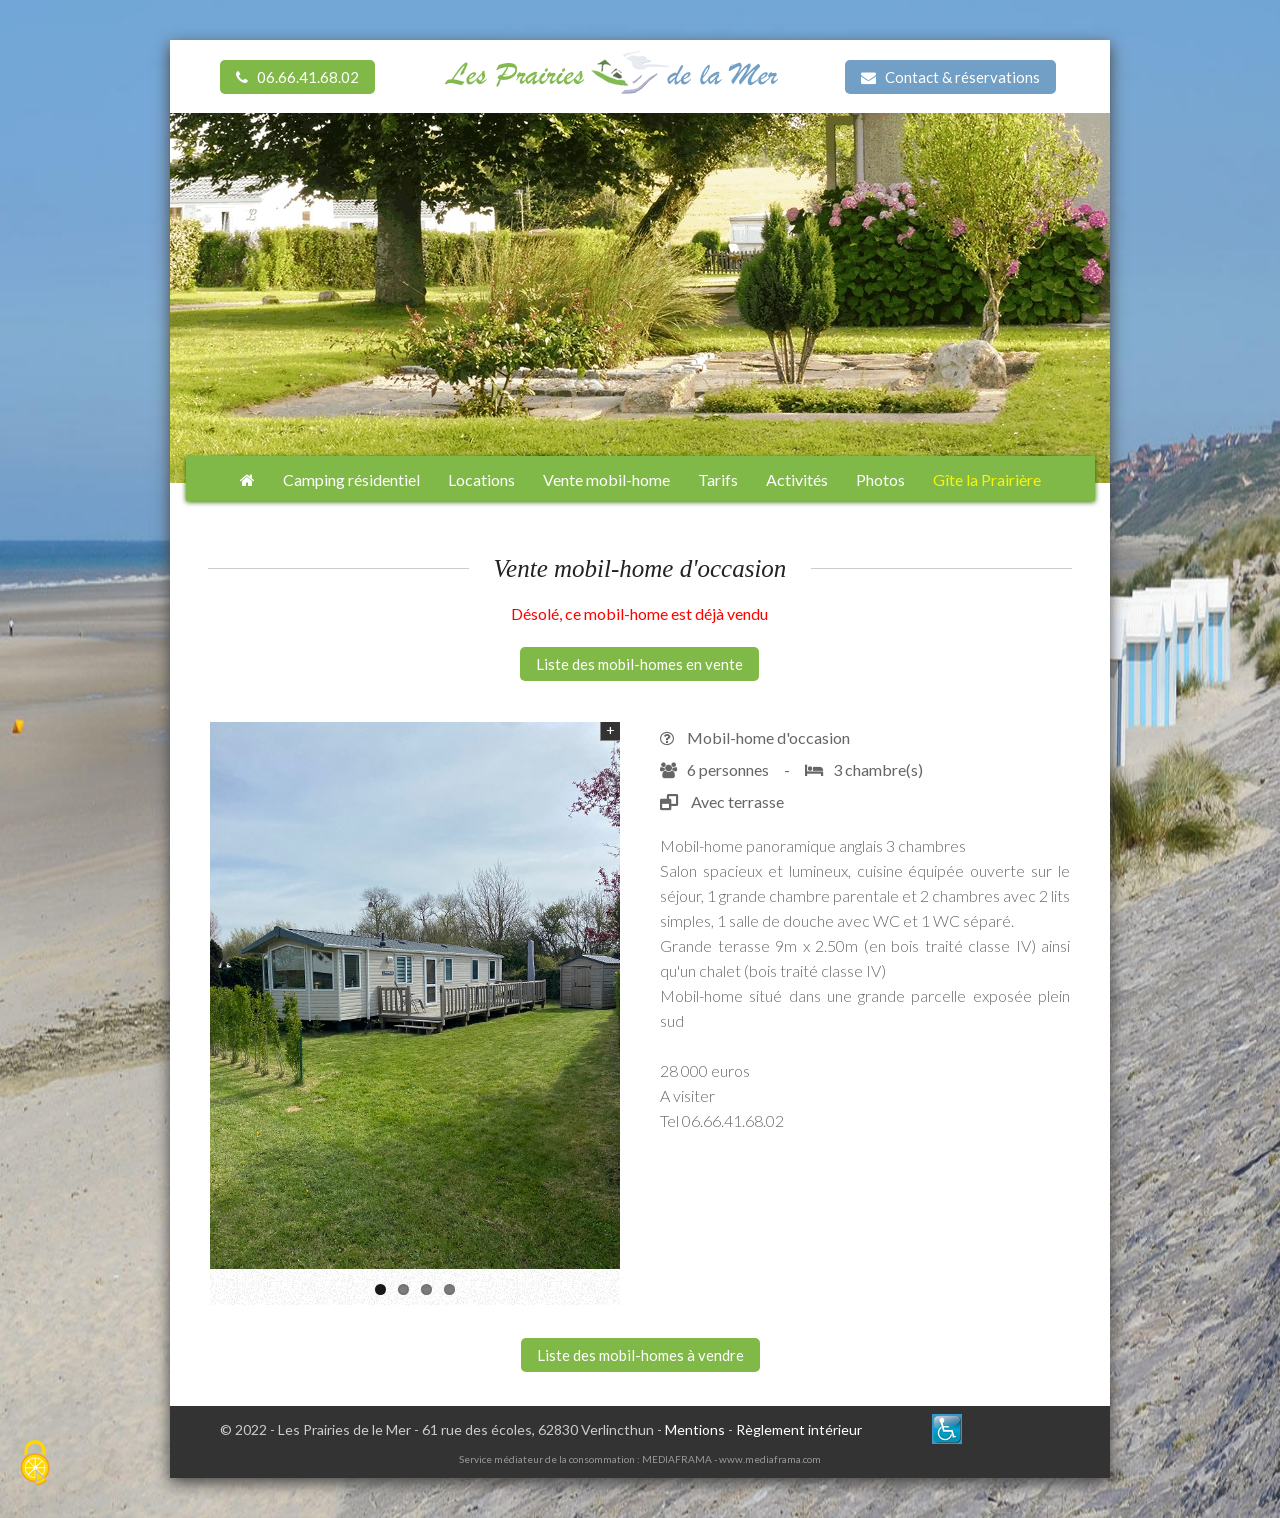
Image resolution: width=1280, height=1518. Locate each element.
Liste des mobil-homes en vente (639, 664)
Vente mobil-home (606, 479)
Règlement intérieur (799, 1429)
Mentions (695, 1429)
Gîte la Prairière (987, 479)
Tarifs (718, 479)
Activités (797, 479)
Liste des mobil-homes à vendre (640, 1355)
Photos (880, 479)
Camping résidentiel (351, 479)
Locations (481, 479)
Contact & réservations (950, 77)
